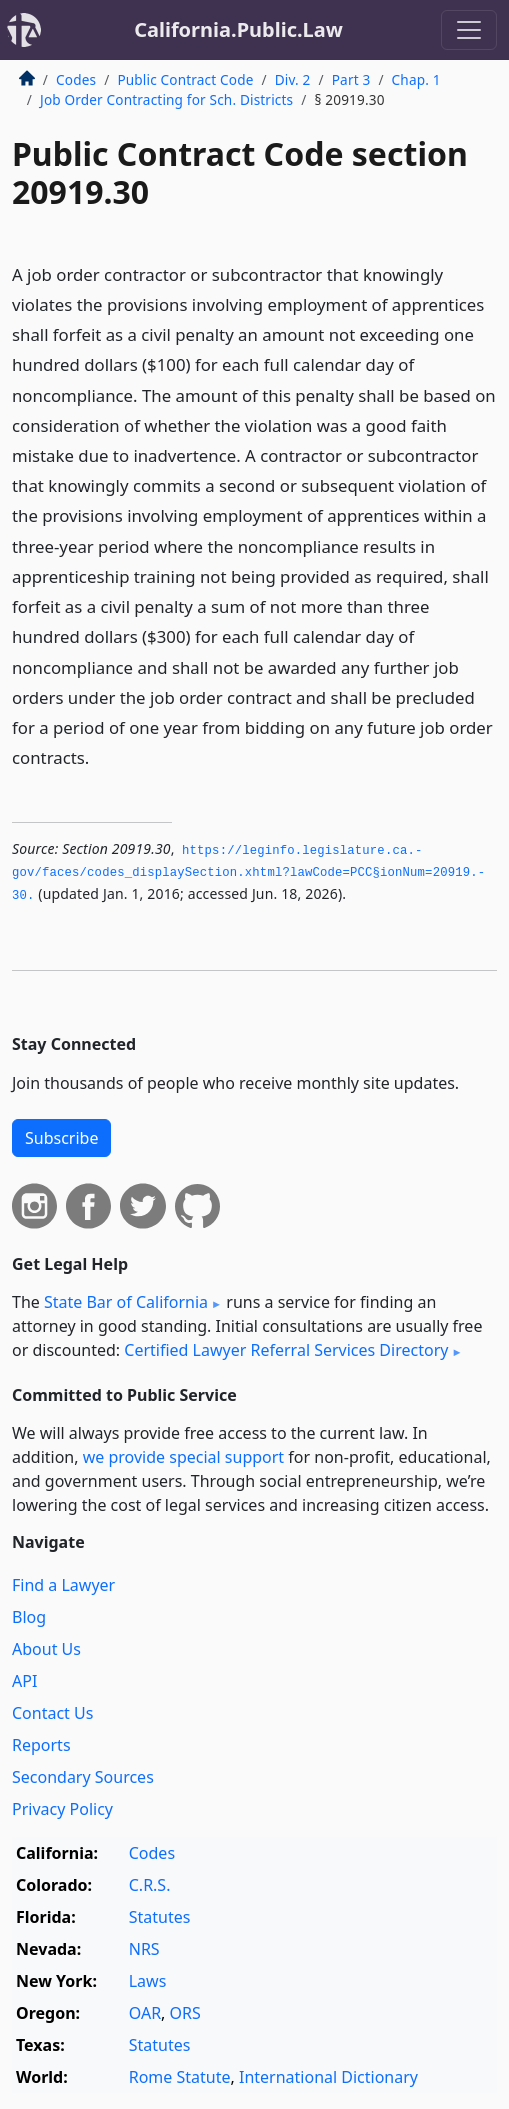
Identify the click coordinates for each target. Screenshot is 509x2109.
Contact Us (52, 1713)
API (24, 1681)
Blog (29, 1617)
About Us (46, 1649)
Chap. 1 (416, 79)
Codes (76, 79)
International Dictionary (328, 2077)
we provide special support (183, 1457)
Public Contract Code (185, 79)
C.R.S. (150, 1885)
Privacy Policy (62, 1809)
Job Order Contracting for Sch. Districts (166, 99)
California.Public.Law (238, 29)
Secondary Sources (83, 1777)
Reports (41, 1745)
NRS (144, 1949)
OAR (145, 2013)
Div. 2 (293, 79)
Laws (148, 1981)
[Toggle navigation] (469, 30)
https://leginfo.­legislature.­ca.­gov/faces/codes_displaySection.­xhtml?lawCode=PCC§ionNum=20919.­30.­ (248, 873)
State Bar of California (126, 1302)
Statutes (160, 1917)
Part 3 (351, 79)
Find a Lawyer (63, 1585)
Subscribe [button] (61, 1138)
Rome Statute (180, 2077)
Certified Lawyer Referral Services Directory (286, 1350)
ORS (185, 2013)
